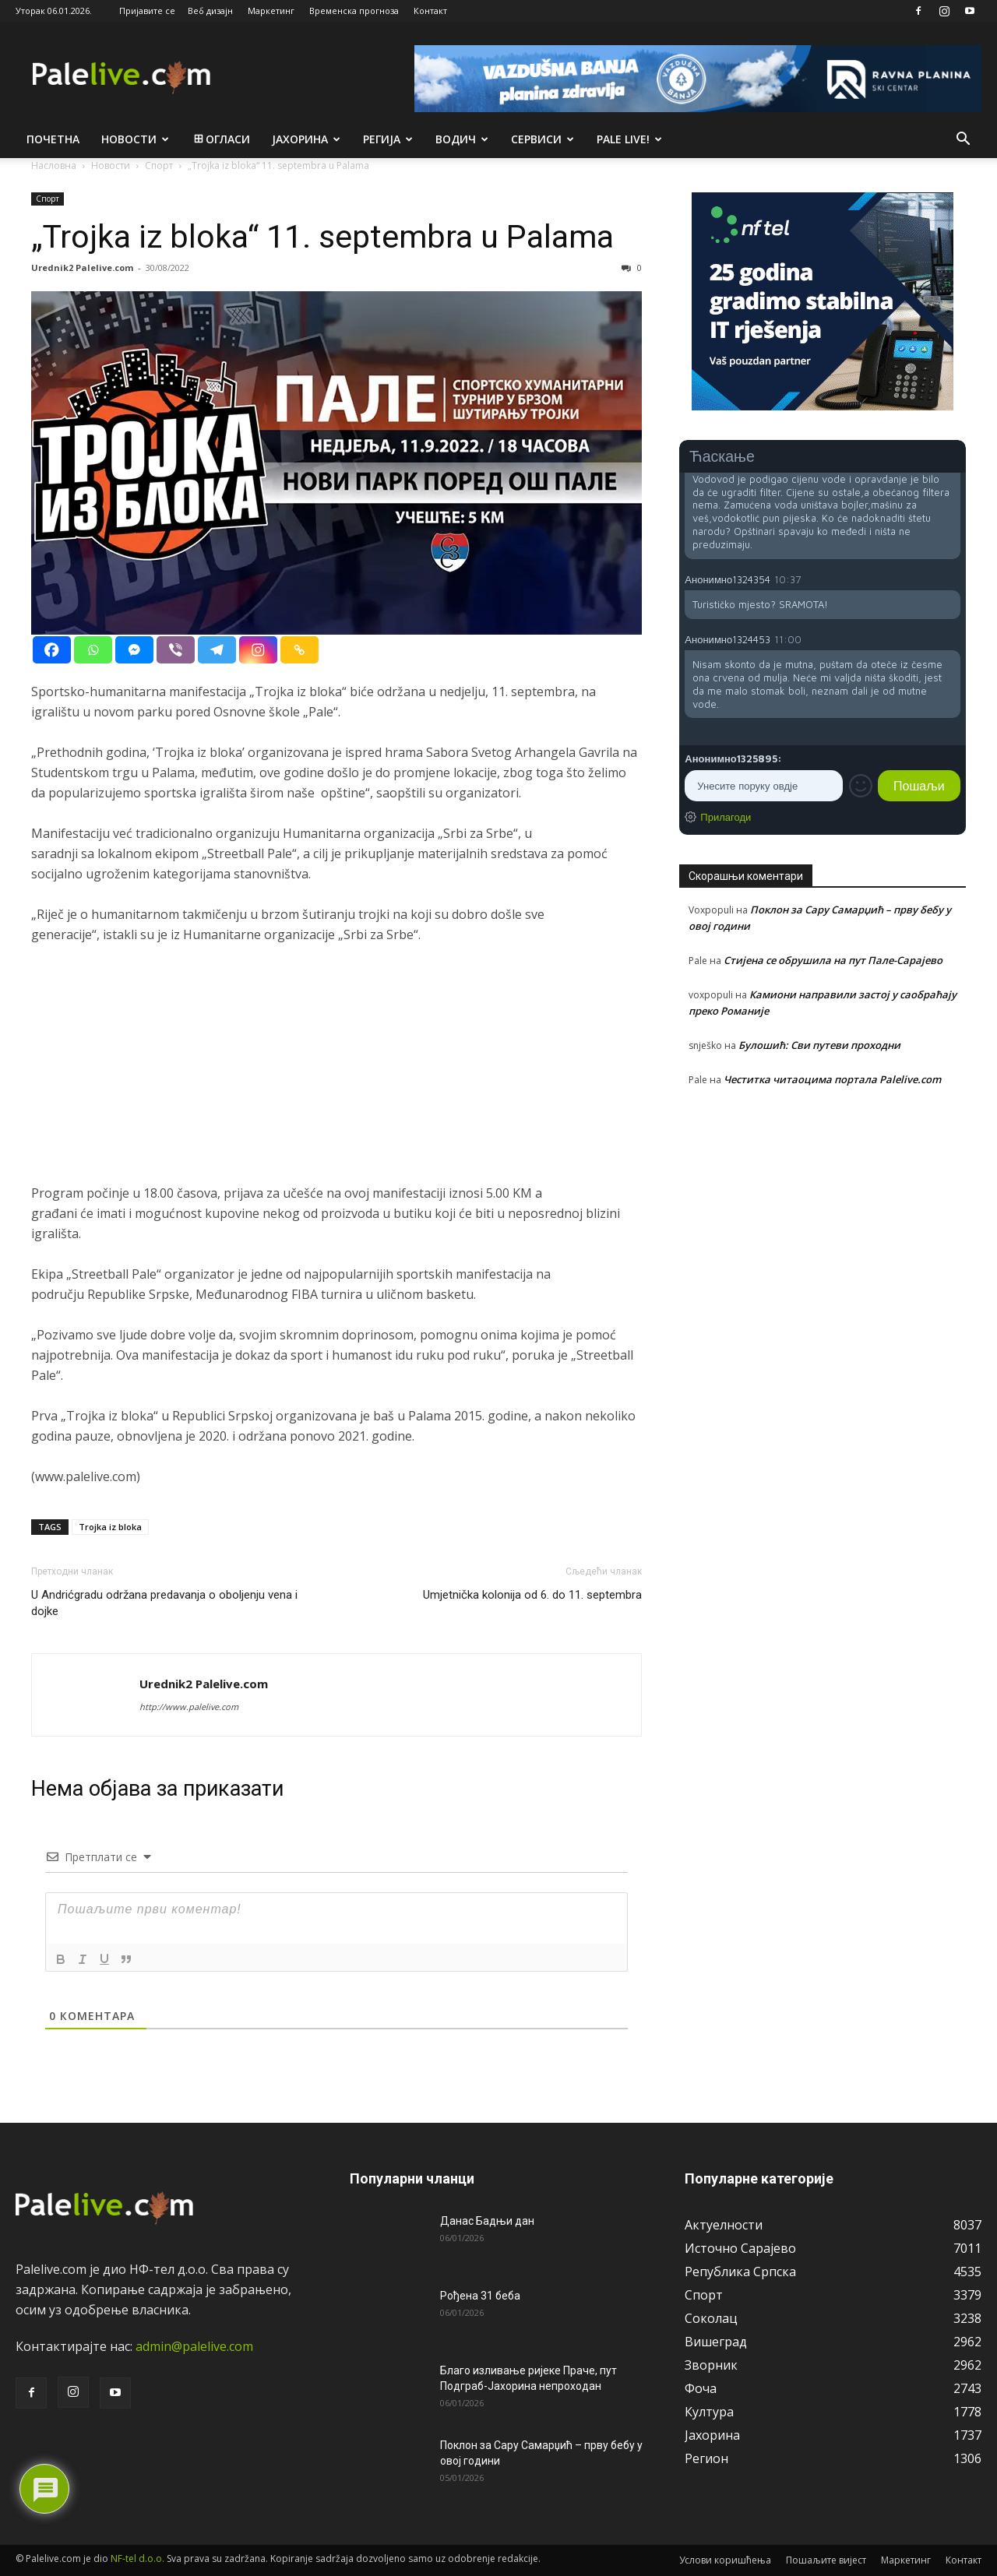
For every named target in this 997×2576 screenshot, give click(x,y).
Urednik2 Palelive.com (82, 267)
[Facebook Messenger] (134, 649)
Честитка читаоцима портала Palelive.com (832, 1079)
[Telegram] (217, 649)
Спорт (47, 198)
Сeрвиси (542, 139)
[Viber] (176, 649)
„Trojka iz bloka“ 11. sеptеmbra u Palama (322, 236)
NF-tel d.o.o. (137, 2558)
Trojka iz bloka (110, 1527)
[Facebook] (52, 649)
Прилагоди (725, 817)
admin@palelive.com (194, 2346)
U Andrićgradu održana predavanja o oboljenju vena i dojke (164, 1603)
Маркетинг (271, 10)
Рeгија (388, 139)
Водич (461, 139)
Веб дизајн (210, 10)
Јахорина (306, 139)
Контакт (430, 10)
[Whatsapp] (93, 649)
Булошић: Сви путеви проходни (819, 1045)
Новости (135, 139)
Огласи (221, 139)
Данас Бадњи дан (487, 2221)
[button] (962, 140)
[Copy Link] (299, 649)
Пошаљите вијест (826, 2560)
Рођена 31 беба (480, 2295)
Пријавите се (147, 10)
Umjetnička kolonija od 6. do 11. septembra (532, 1595)
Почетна (52, 139)
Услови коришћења (725, 2560)
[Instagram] (258, 649)
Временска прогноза (354, 10)
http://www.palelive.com (188, 1706)
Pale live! (629, 139)
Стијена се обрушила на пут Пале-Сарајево (833, 960)
